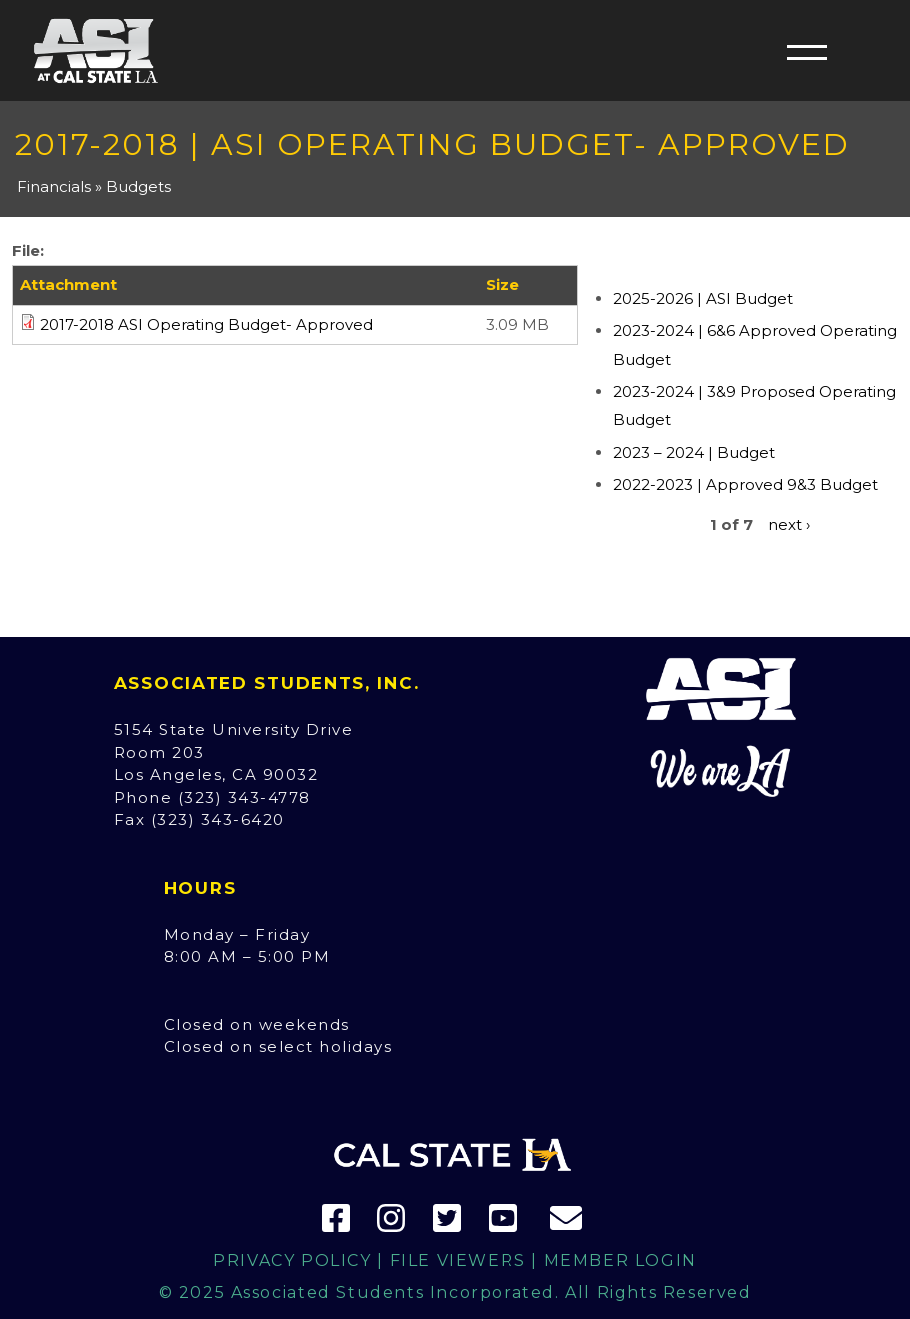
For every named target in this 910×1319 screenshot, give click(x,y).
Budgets (138, 186)
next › (789, 524)
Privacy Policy (292, 1260)
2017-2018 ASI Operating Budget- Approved (206, 324)
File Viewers (458, 1260)
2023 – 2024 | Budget (694, 452)
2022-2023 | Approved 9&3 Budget (745, 484)
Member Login (620, 1260)
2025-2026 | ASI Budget (703, 298)
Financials (54, 186)
